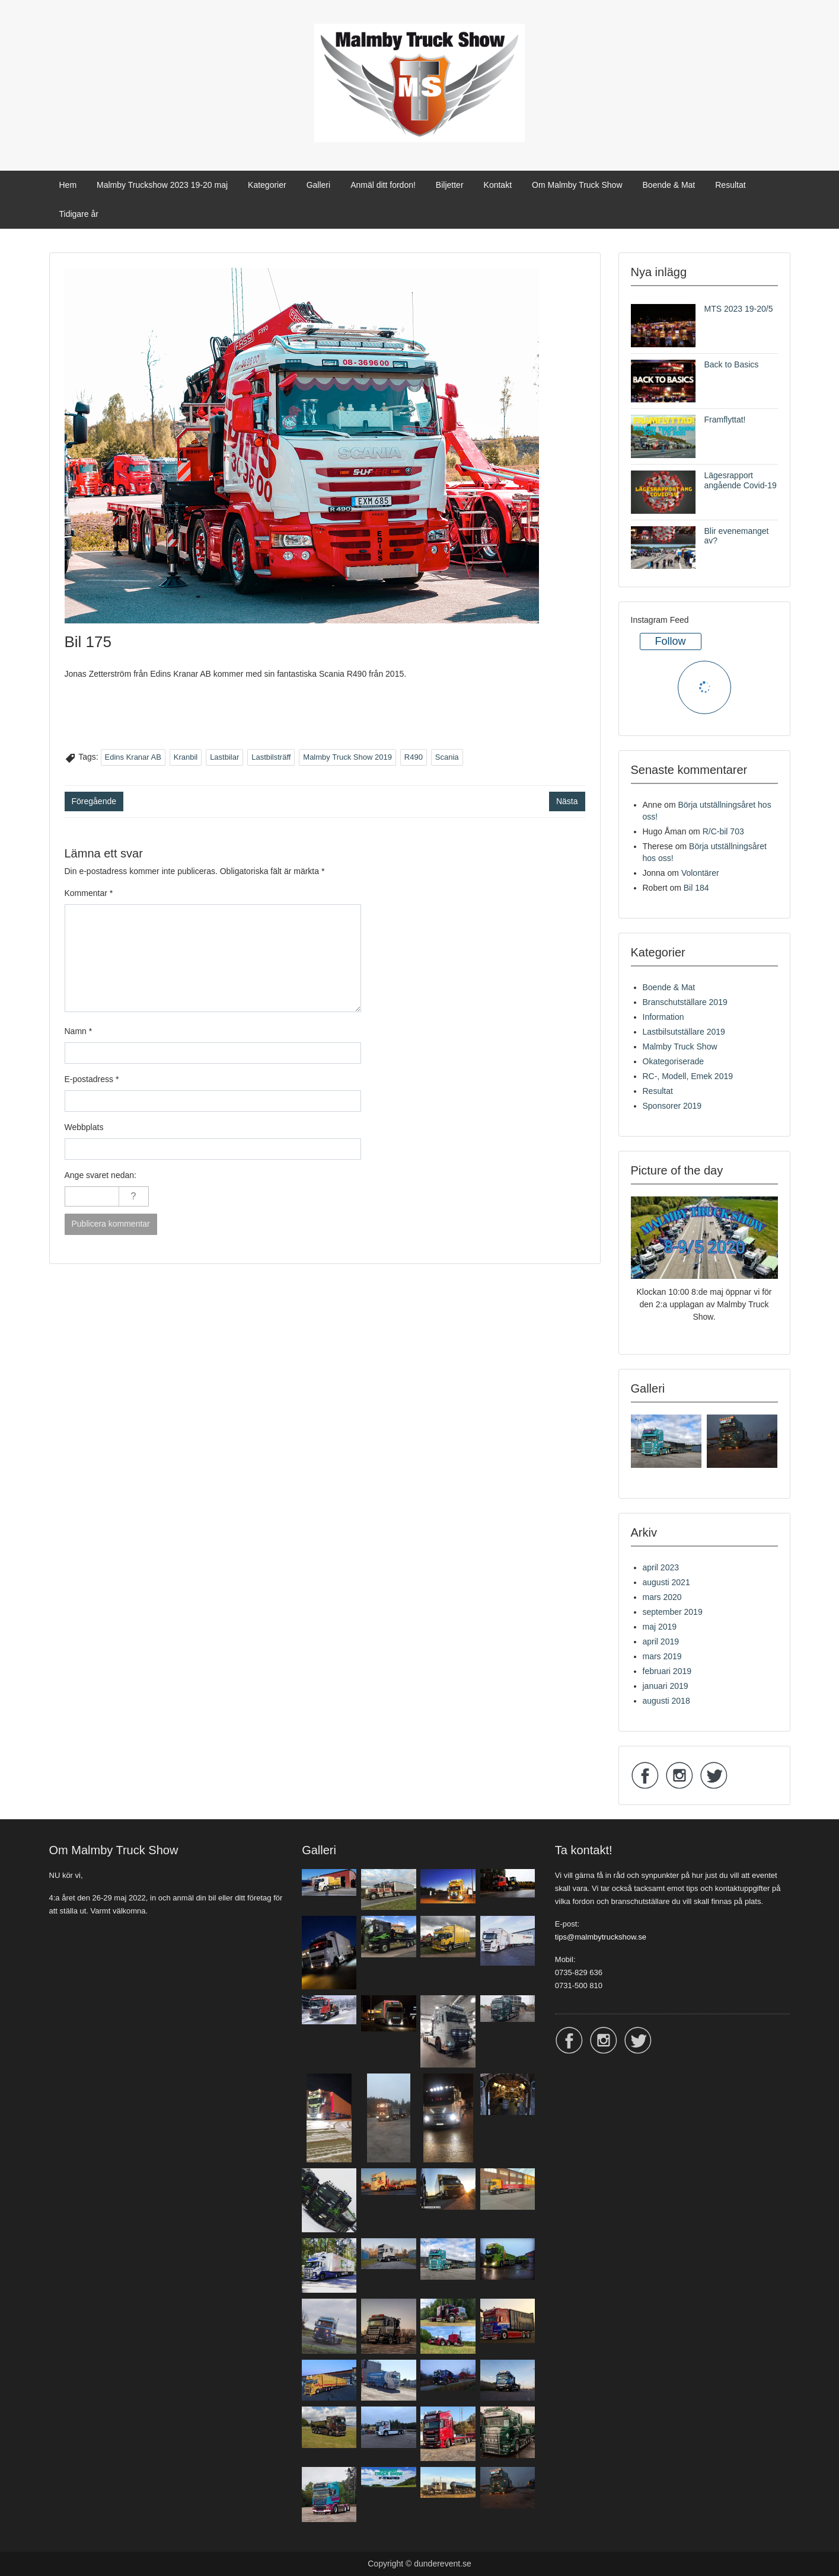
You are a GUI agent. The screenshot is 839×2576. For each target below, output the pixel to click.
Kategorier (267, 185)
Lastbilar (224, 757)
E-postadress (92, 1079)
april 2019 (661, 1641)
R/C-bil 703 (723, 831)
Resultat (730, 185)
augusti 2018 (666, 1700)
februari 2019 (667, 1671)
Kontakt (498, 185)
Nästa (567, 801)
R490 (413, 757)
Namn (78, 1031)
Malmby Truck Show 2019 (347, 757)
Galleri (318, 185)
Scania (447, 757)
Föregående (94, 801)
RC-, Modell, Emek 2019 (688, 1076)
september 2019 (673, 1612)
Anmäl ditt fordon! (383, 185)
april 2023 (661, 1567)
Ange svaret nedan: (100, 1175)
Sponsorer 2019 (672, 1106)
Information (663, 1017)
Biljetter (450, 185)
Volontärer (700, 873)
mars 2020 (662, 1597)
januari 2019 (665, 1686)
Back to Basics (731, 364)
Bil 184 (696, 887)
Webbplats (84, 1127)
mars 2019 (662, 1656)
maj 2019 (660, 1626)
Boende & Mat (669, 185)
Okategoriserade (673, 1061)
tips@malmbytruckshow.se (600, 1936)
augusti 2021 (666, 1582)
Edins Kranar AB (133, 757)
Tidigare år (78, 214)
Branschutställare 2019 (685, 1002)
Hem (68, 185)
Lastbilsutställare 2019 (684, 1031)
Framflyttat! (725, 419)
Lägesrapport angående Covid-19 (740, 480)
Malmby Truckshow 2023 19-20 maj (162, 185)
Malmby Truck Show (680, 1046)
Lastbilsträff (271, 757)
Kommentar (89, 893)
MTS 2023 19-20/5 (738, 308)
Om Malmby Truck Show (577, 185)
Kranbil (185, 757)
